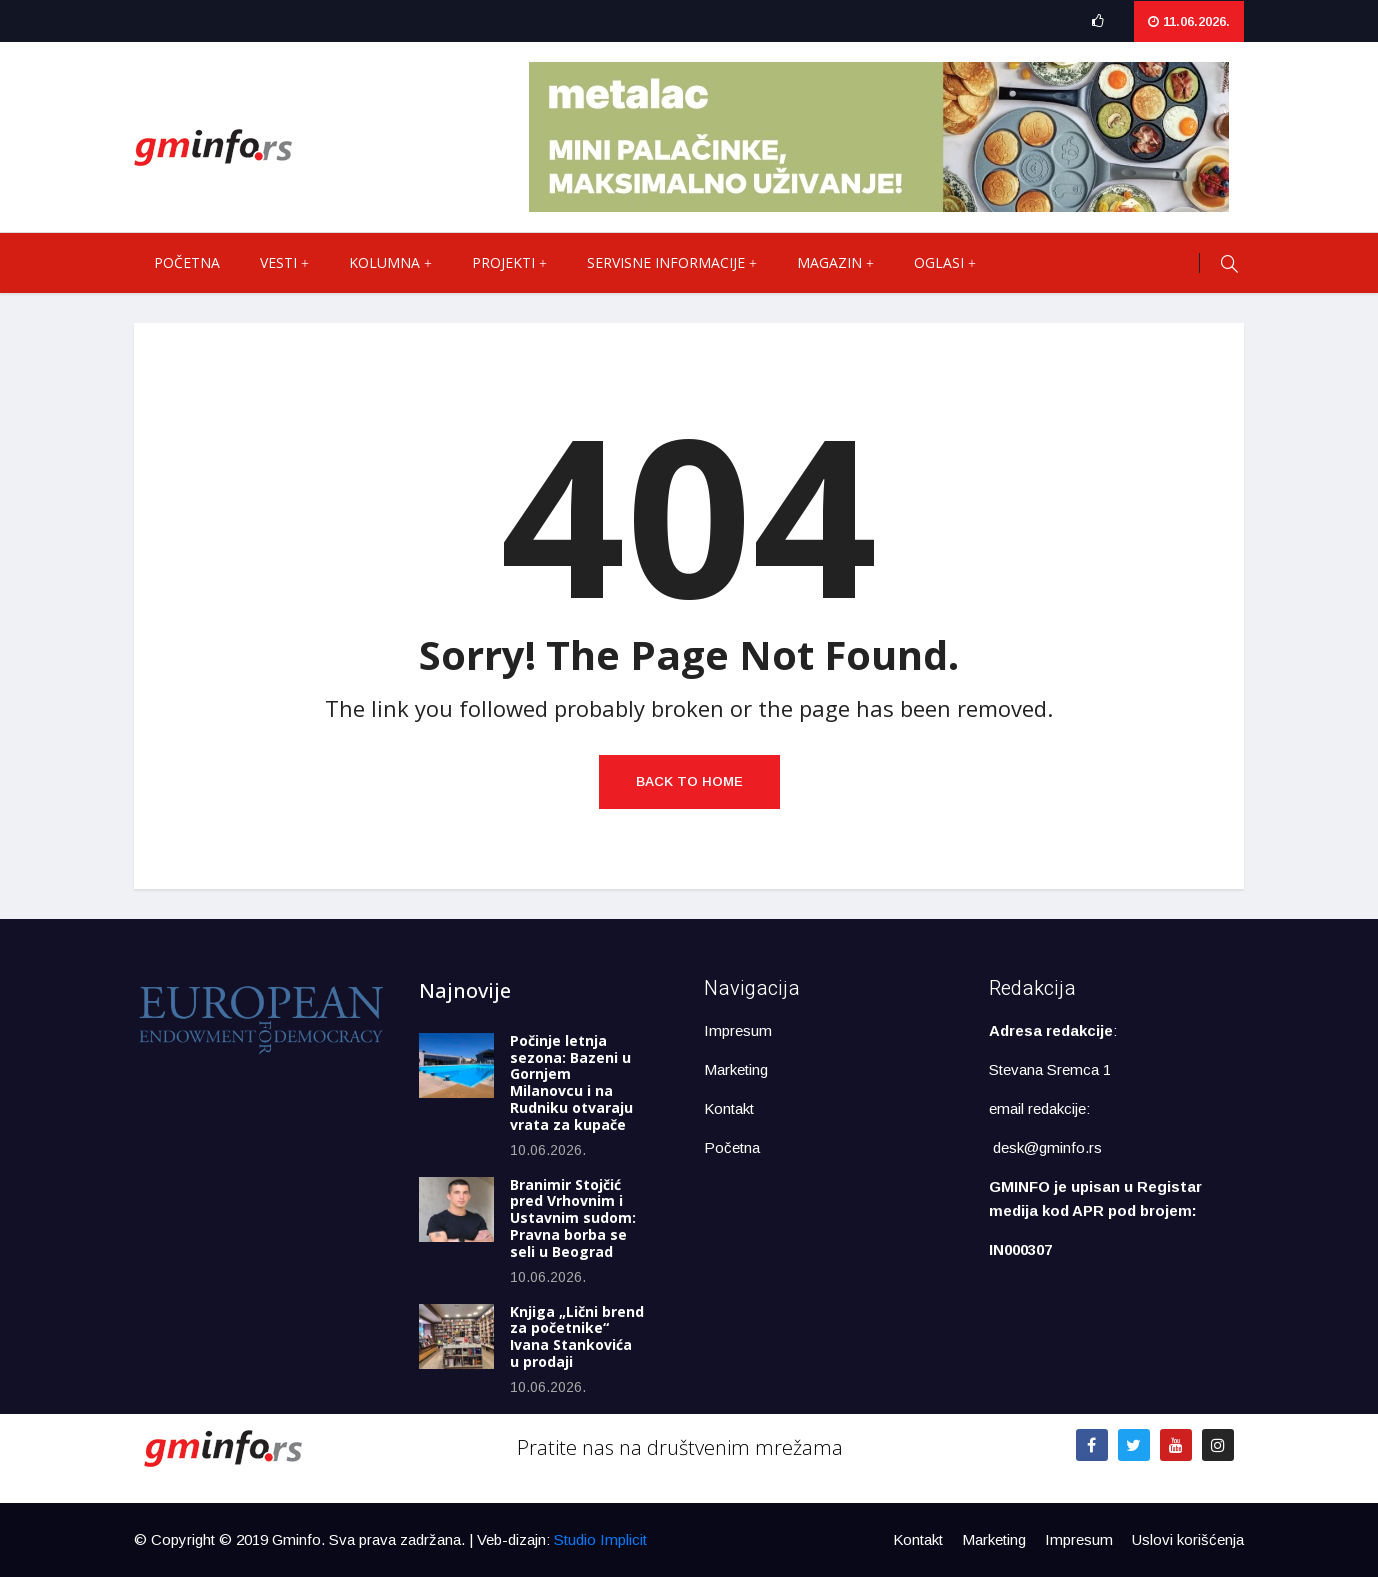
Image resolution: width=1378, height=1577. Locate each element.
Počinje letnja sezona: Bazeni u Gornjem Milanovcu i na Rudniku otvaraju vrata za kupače (571, 1082)
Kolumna (400, 263)
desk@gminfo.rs (1047, 1147)
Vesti (294, 263)
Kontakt (729, 1108)
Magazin (845, 263)
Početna (187, 262)
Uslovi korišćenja (1188, 1539)
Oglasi (955, 263)
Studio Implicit (600, 1539)
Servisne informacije (682, 263)
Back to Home (689, 781)
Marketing (736, 1069)
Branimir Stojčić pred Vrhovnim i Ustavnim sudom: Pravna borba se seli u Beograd (573, 1218)
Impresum (738, 1030)
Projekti (519, 263)
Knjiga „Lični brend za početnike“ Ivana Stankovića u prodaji (577, 1336)
